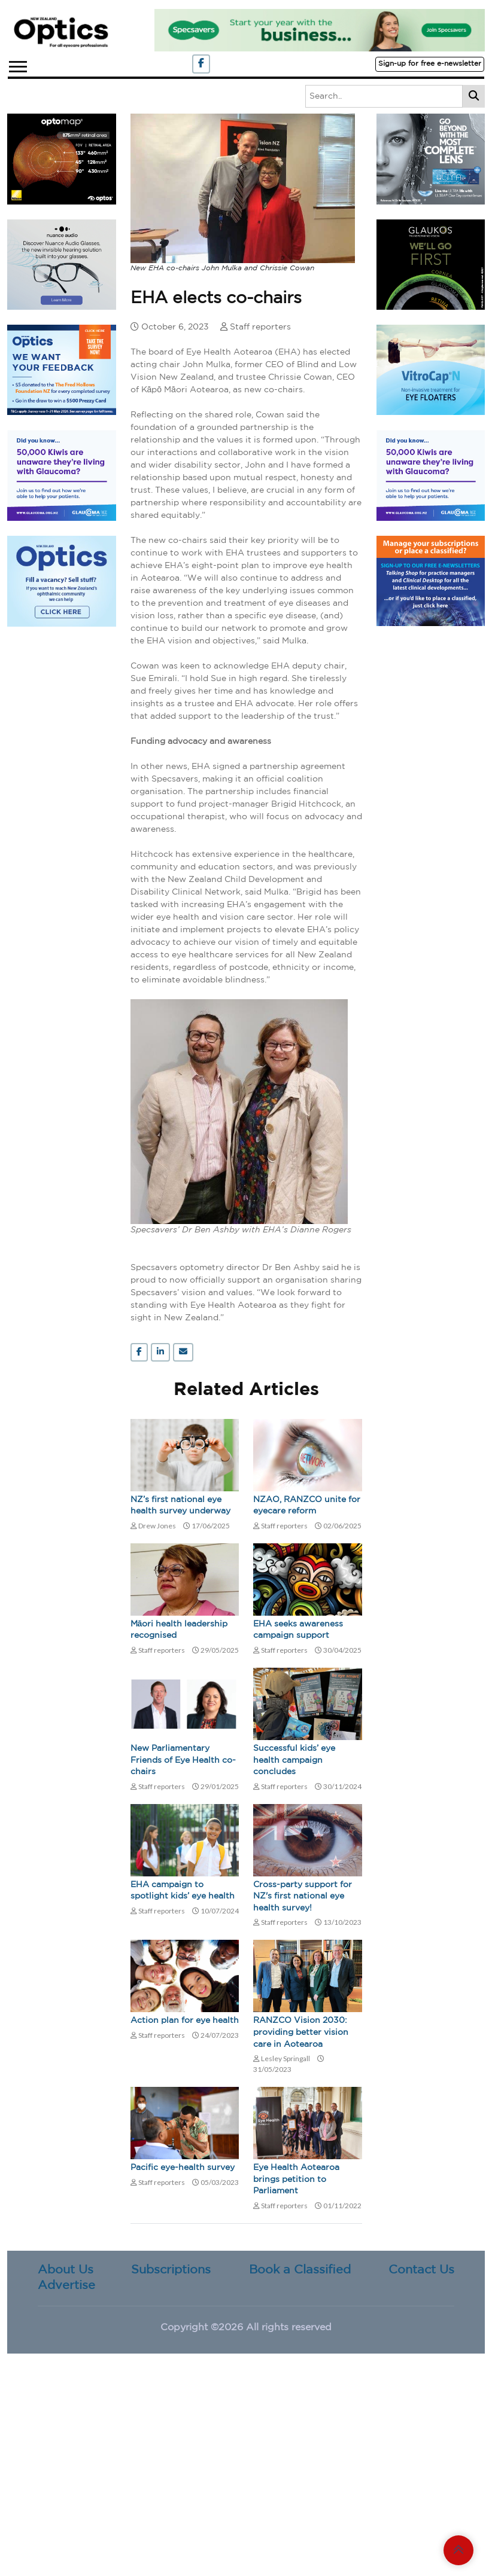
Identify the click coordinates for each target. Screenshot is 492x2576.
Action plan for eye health (184, 2020)
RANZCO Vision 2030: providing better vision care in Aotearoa (300, 2032)
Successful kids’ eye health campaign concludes (294, 1760)
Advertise (66, 2285)
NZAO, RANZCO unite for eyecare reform (306, 1505)
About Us (65, 2269)
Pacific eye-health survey (182, 2167)
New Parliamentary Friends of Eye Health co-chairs (183, 1760)
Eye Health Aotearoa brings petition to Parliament (296, 2179)
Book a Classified (300, 2269)
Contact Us (421, 2269)
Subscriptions (171, 2269)
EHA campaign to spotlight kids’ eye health (182, 1890)
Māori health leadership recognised (179, 1630)
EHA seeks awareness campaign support (298, 1630)
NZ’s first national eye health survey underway (180, 1505)
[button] (17, 64)
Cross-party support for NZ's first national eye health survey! (302, 1896)
